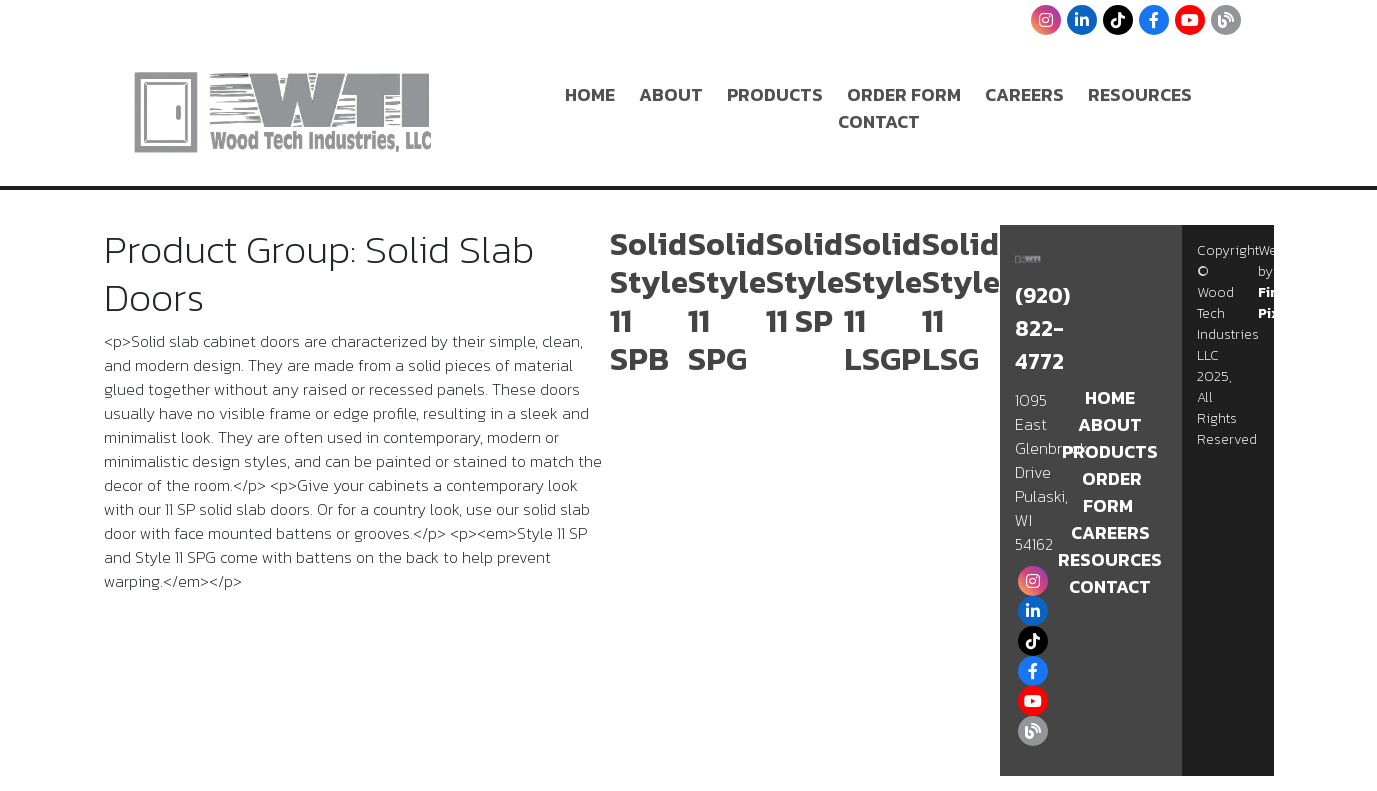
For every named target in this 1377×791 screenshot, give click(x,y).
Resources (1140, 94)
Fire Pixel (1275, 303)
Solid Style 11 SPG (727, 301)
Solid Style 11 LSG (961, 301)
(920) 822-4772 (1042, 328)
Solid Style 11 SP (805, 282)
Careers (1024, 94)
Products (775, 94)
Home (590, 94)
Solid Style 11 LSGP (883, 301)
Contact (879, 121)
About (671, 94)
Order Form (904, 94)
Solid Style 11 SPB (649, 301)
